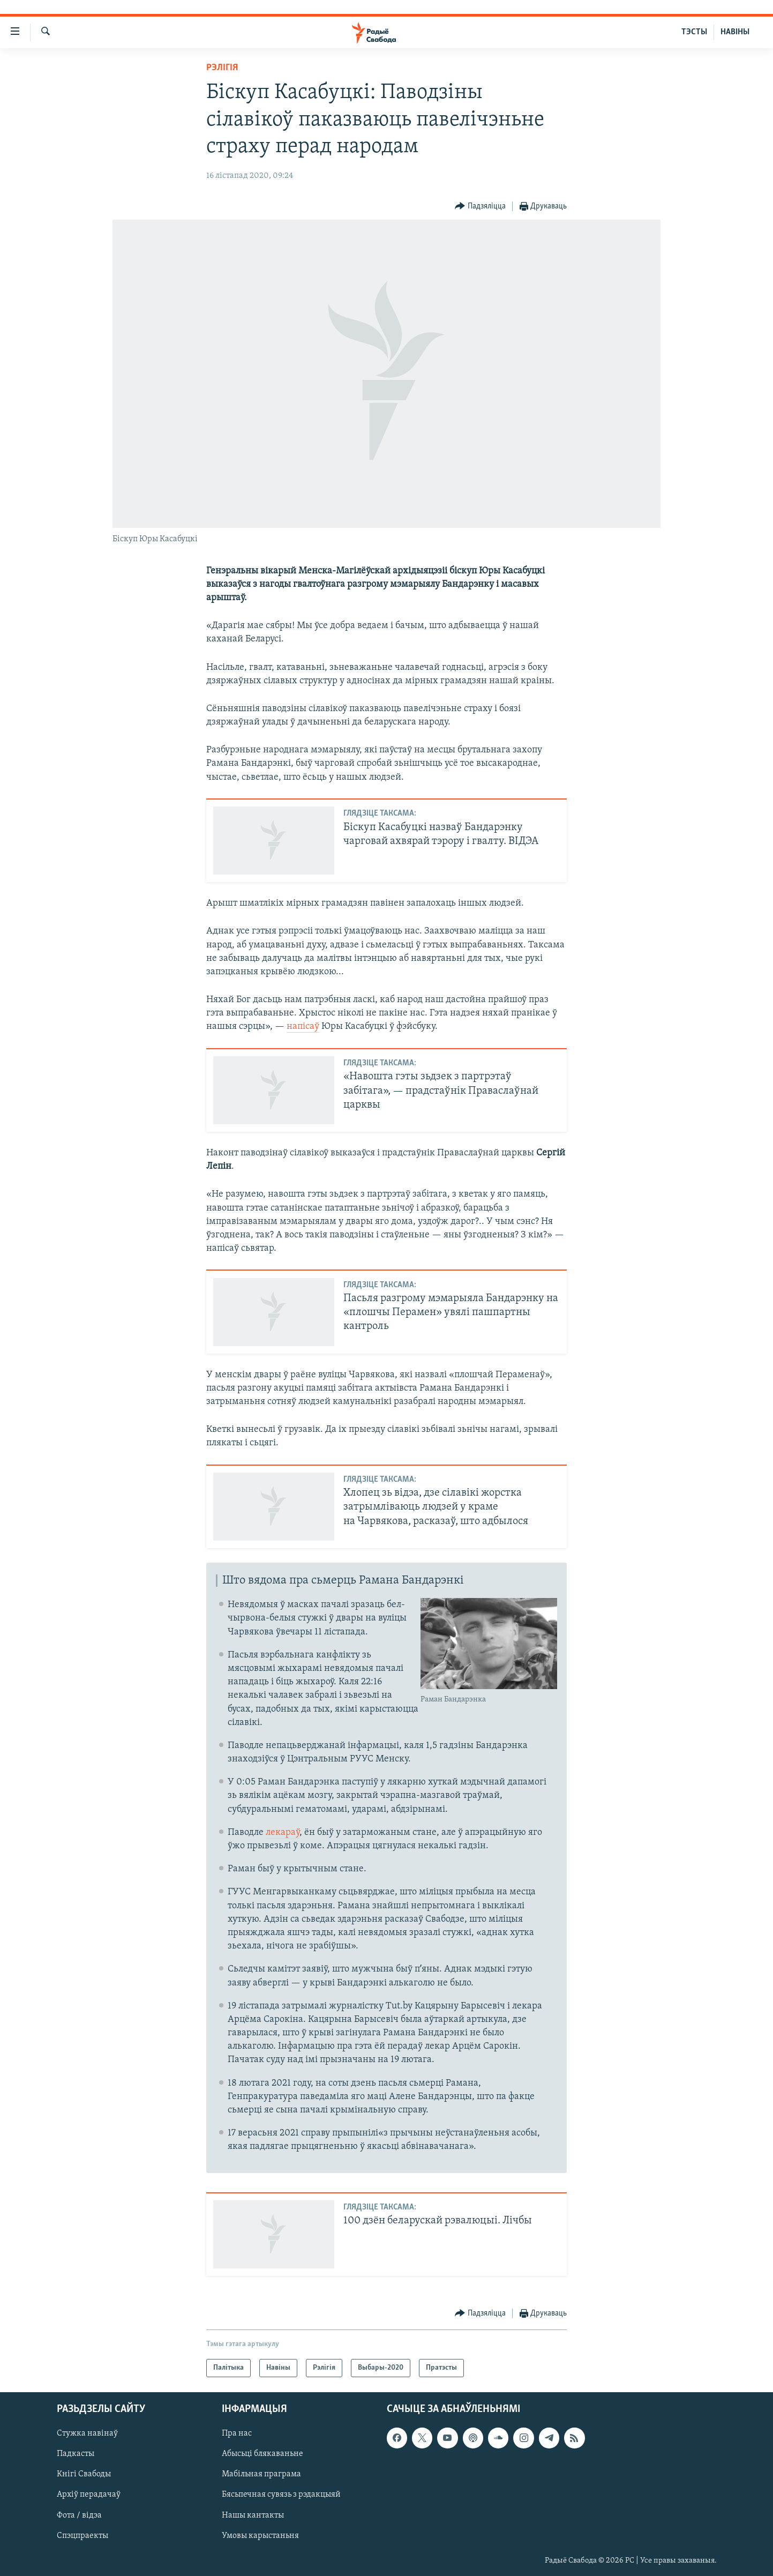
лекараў (282, 1832)
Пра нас (237, 2433)
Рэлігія (222, 68)
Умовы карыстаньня (260, 2536)
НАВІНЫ (735, 32)
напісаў (303, 1026)
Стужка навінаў (87, 2433)
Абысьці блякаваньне (262, 2454)
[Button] (480, 206)
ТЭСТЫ (694, 32)
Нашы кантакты (253, 2515)
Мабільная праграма (261, 2474)
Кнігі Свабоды (84, 2474)
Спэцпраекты (82, 2536)
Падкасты (75, 2454)
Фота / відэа (79, 2515)
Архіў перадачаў (89, 2494)
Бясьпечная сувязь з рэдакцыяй (281, 2494)
